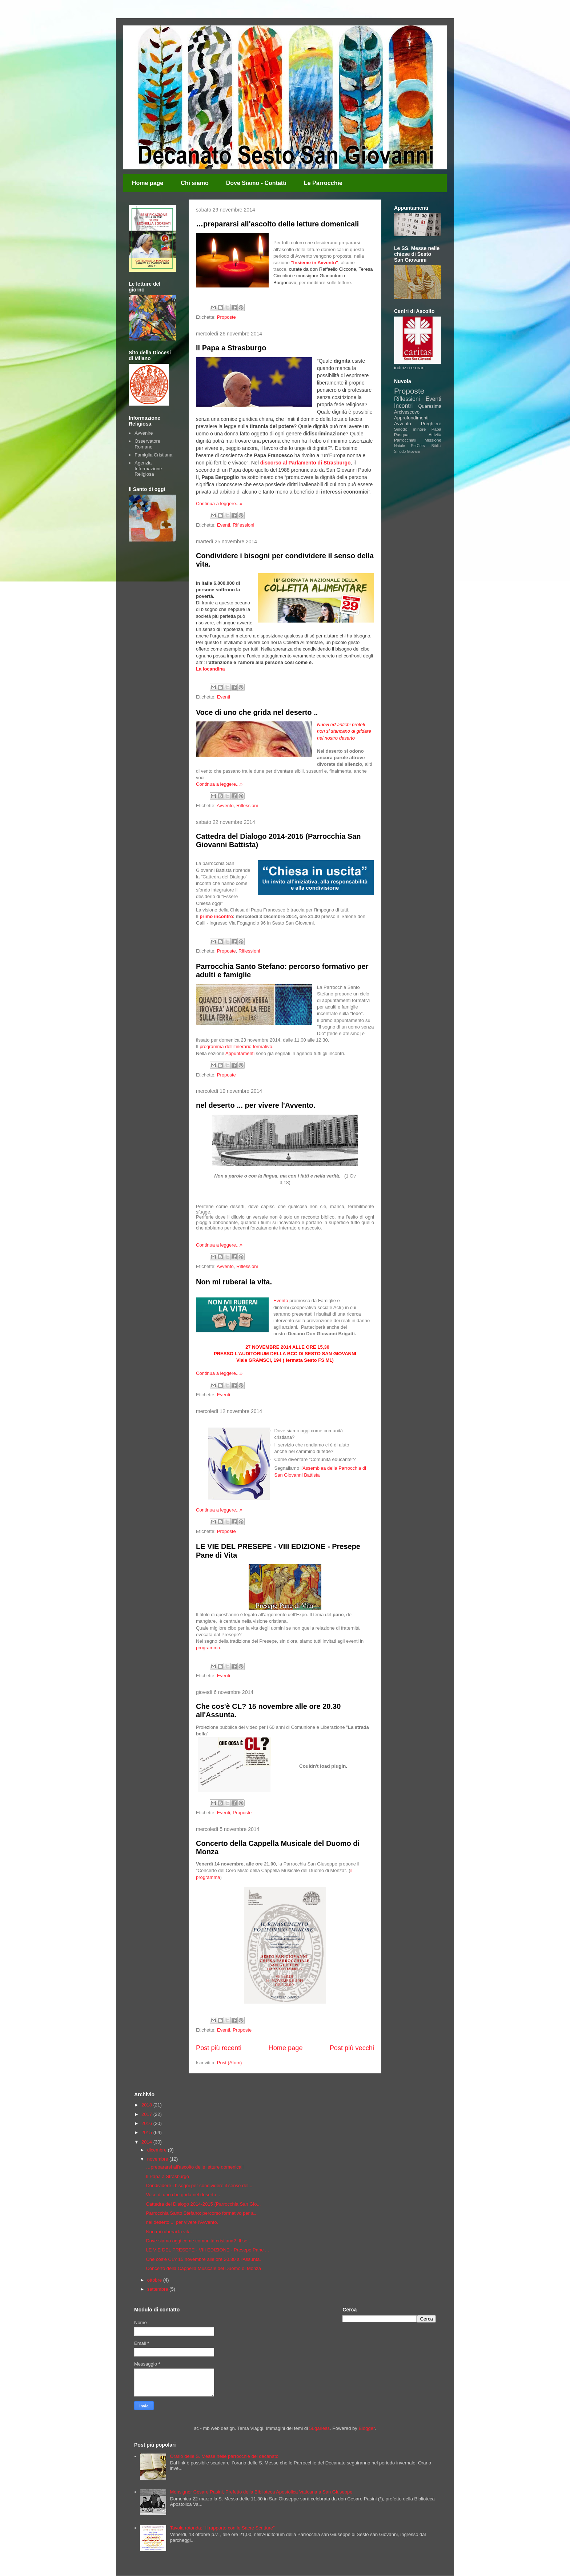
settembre (158, 2289)
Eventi (223, 525)
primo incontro (216, 916)
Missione (433, 440)
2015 (147, 2132)
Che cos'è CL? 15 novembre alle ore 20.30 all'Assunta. (203, 2259)
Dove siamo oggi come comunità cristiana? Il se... (198, 2240)
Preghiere (431, 423)
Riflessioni (243, 525)
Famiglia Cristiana (153, 455)
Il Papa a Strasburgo (231, 348)
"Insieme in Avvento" (314, 262)
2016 (147, 2123)
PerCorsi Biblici (426, 446)
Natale (399, 446)
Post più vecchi (352, 2048)
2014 (147, 2142)
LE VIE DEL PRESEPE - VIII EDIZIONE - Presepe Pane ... (207, 2250)
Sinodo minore (410, 429)
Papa (436, 429)
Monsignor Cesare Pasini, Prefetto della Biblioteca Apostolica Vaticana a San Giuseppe (261, 2492)
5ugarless (319, 2428)
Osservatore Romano (147, 444)
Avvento (225, 805)
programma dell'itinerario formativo (236, 1046)
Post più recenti (218, 2048)
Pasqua (401, 434)
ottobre (155, 2280)
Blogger (366, 2428)
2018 (147, 2105)
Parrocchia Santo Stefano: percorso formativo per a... (201, 2213)
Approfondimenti (411, 417)
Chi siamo (194, 183)
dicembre (157, 2150)
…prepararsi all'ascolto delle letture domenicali (277, 224)
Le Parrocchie (323, 183)
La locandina (210, 669)
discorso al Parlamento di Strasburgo (305, 463)
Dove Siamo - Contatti (256, 183)
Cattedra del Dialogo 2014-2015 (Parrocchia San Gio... (203, 2204)
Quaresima (429, 406)
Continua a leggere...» (219, 503)
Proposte (226, 317)
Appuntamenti (239, 1053)
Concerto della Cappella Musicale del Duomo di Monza (203, 2268)
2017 (147, 2114)
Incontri (403, 406)
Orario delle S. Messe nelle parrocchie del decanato (224, 2456)
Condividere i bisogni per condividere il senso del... (199, 2185)
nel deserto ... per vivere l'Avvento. (256, 1105)
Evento (280, 1300)
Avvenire (144, 433)
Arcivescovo (407, 412)
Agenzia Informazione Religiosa (148, 468)
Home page (147, 183)
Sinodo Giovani (407, 452)
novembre (158, 2159)
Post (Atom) (229, 2062)
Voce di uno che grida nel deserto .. (257, 712)
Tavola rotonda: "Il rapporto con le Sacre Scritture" (222, 2528)
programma (208, 1647)
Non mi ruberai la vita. (234, 1282)
